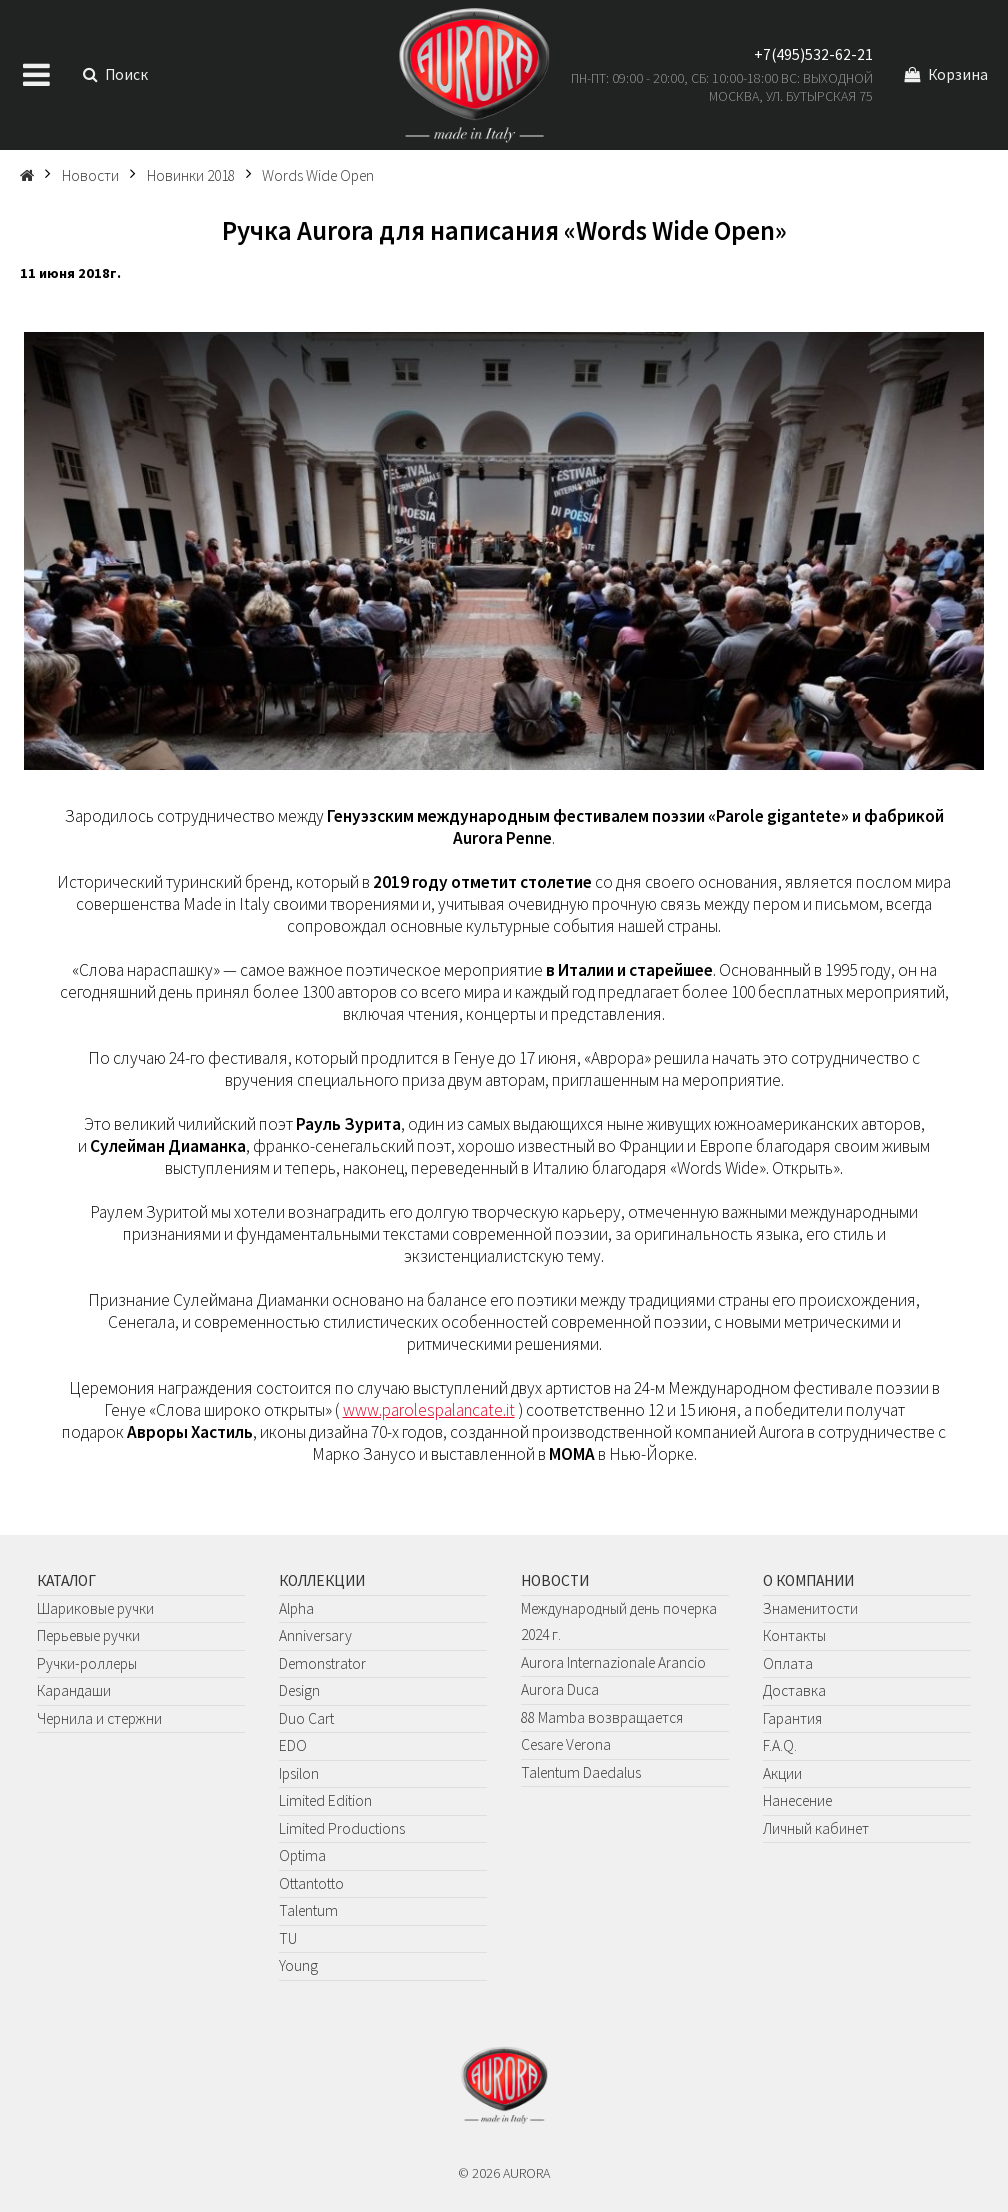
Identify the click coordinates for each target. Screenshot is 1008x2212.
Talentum (308, 1910)
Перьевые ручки (88, 1635)
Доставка (794, 1690)
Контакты (794, 1635)
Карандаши (74, 1690)
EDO (293, 1745)
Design (299, 1690)
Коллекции (322, 1580)
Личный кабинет (816, 1828)
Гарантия (792, 1718)
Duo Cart (306, 1718)
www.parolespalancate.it (429, 1410)
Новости (555, 1580)
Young (298, 1965)
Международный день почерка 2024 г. (619, 1622)
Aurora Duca (560, 1689)
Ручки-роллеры (87, 1663)
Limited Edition (325, 1800)
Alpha (296, 1608)
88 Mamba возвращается (602, 1717)
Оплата (788, 1663)
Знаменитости (810, 1608)
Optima (302, 1855)
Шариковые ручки (95, 1608)
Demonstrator (322, 1663)
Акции (782, 1773)
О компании (808, 1580)
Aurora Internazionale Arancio (613, 1662)
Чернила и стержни (99, 1718)
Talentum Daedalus (581, 1772)
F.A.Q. (780, 1745)
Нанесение (797, 1800)
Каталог (66, 1580)
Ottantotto (311, 1883)
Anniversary (315, 1635)
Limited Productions (342, 1828)
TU (288, 1938)
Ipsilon (299, 1773)
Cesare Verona (566, 1744)
